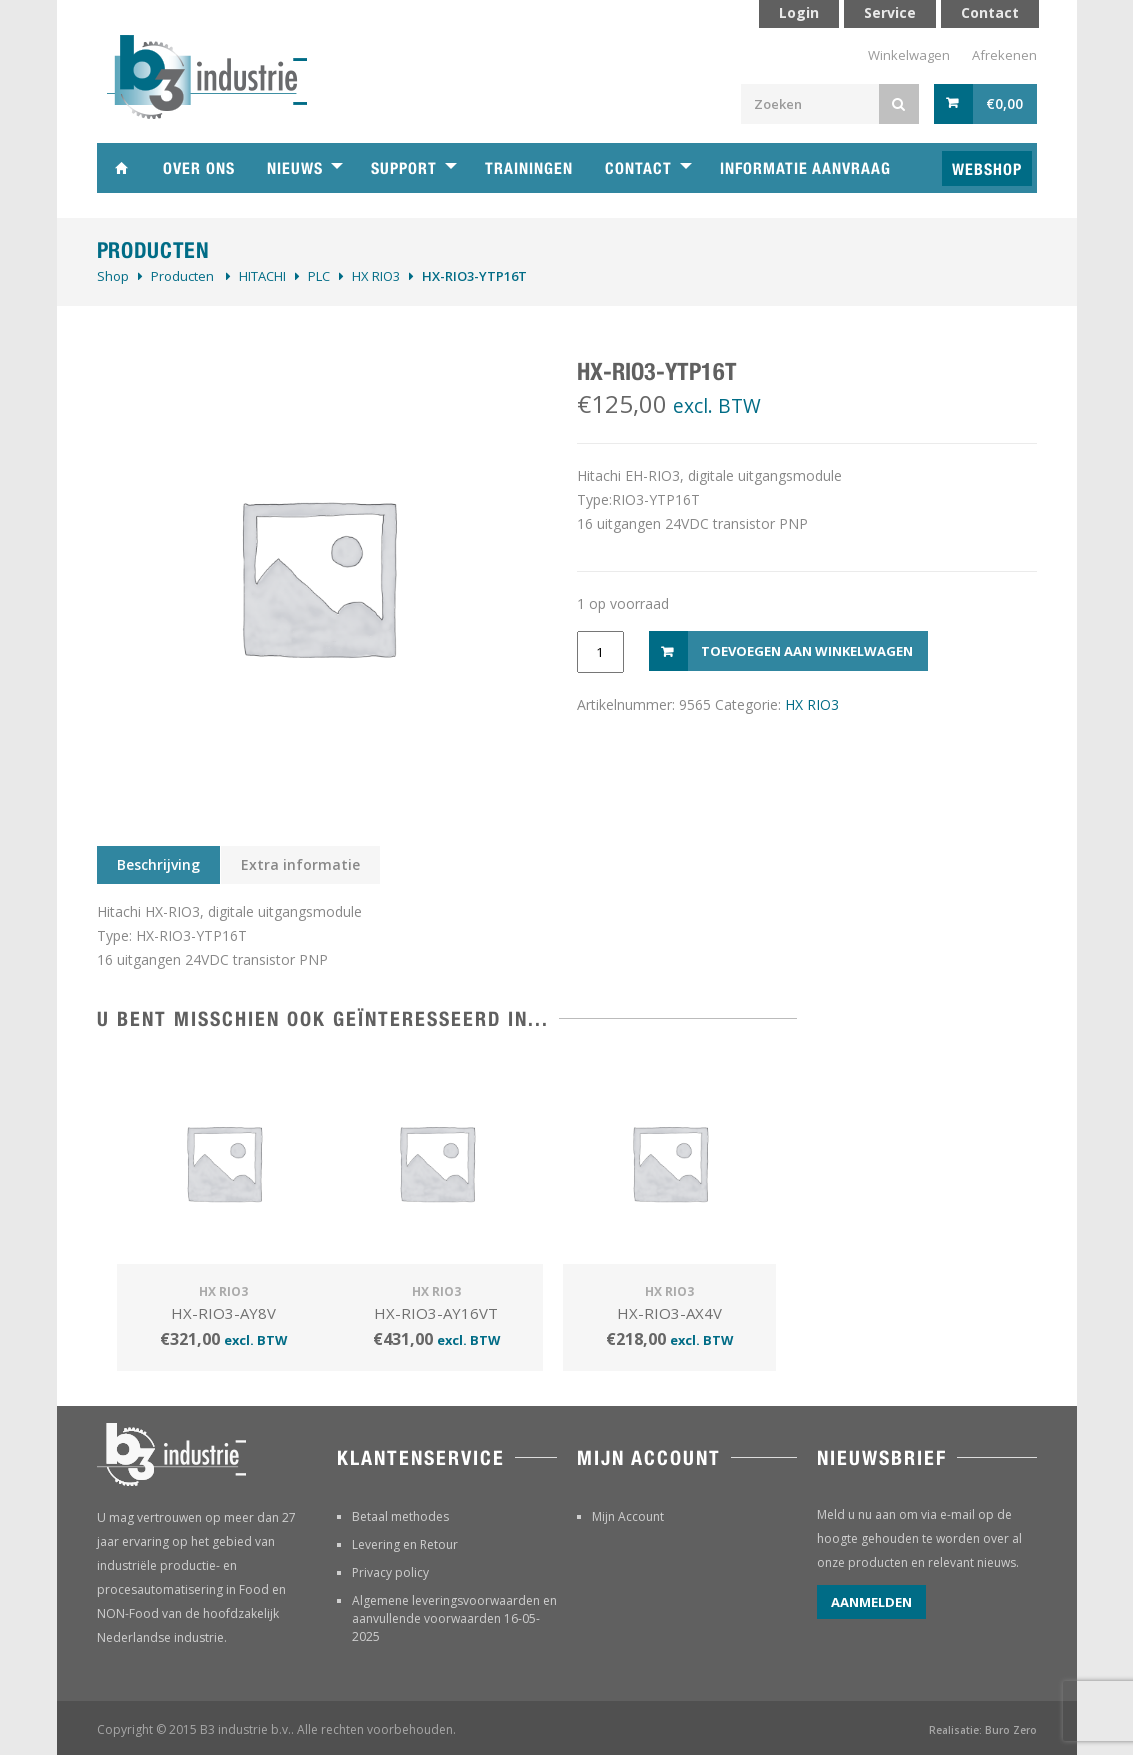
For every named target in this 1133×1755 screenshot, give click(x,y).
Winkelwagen (909, 55)
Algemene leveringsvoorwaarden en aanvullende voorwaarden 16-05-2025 (454, 1618)
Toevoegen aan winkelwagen (807, 651)
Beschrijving (158, 864)
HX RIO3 (376, 276)
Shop (113, 276)
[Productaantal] (600, 652)
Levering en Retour (405, 1544)
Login (799, 12)
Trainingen (529, 168)
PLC (319, 276)
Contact (638, 168)
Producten (182, 276)
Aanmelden (871, 1602)
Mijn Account (628, 1516)
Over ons (199, 168)
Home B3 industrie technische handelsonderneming (122, 168)
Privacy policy (390, 1572)
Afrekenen (1004, 55)
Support (404, 168)
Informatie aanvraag (805, 168)
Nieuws (295, 168)
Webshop (987, 169)
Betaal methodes (400, 1516)
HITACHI (262, 276)
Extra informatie (300, 864)
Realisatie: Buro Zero (983, 1730)
